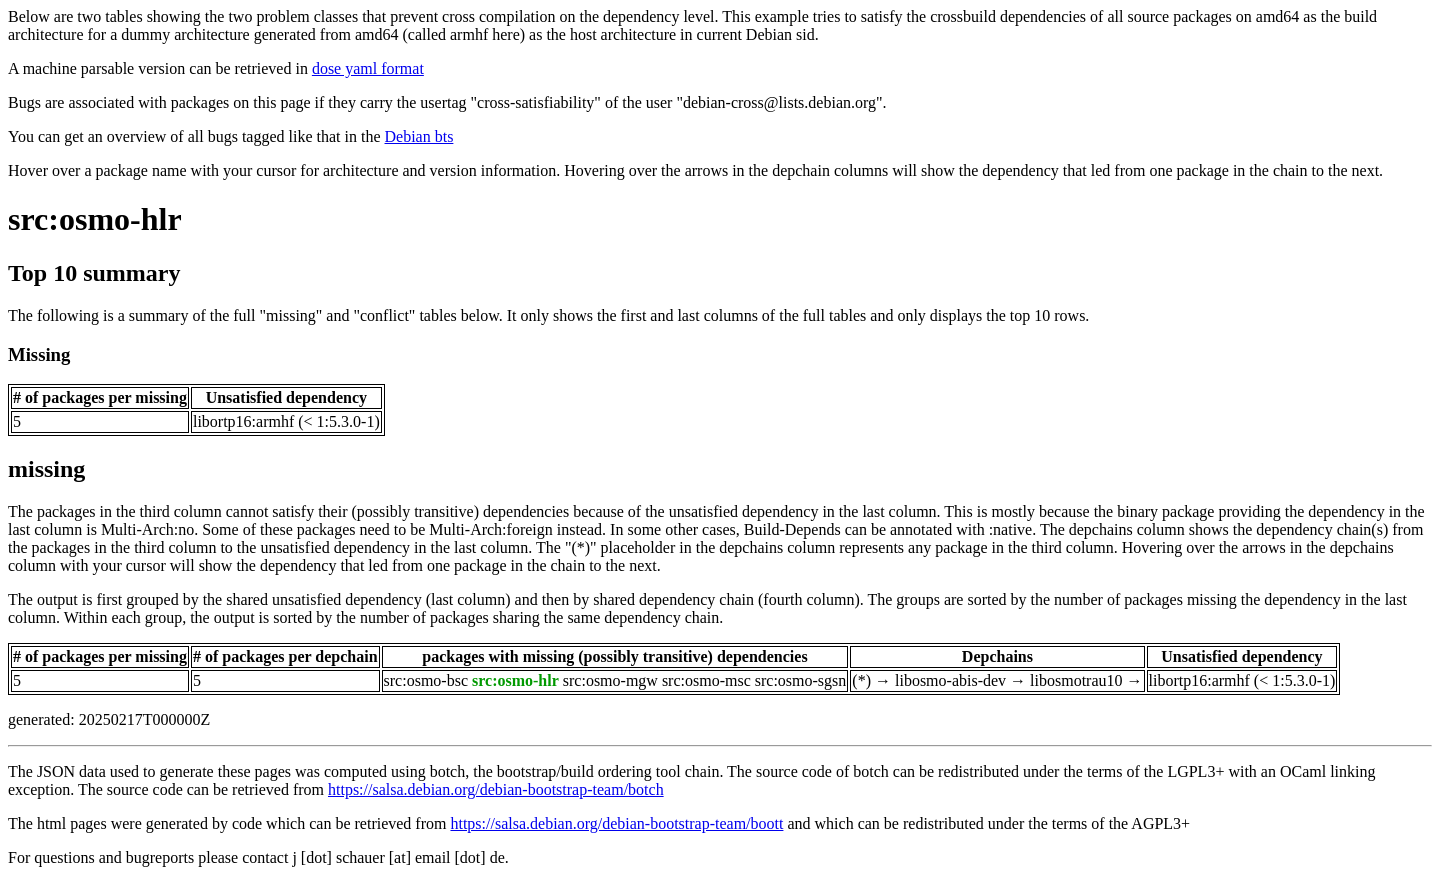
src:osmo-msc (706, 680)
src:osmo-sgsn (801, 680)
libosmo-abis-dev (950, 680)
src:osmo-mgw (610, 680)
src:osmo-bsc (426, 680)
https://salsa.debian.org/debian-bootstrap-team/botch (496, 789)
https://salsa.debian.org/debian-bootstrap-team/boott (616, 823)
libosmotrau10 (1076, 680)
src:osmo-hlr (95, 219)
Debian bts (419, 136)
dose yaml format (368, 68)
